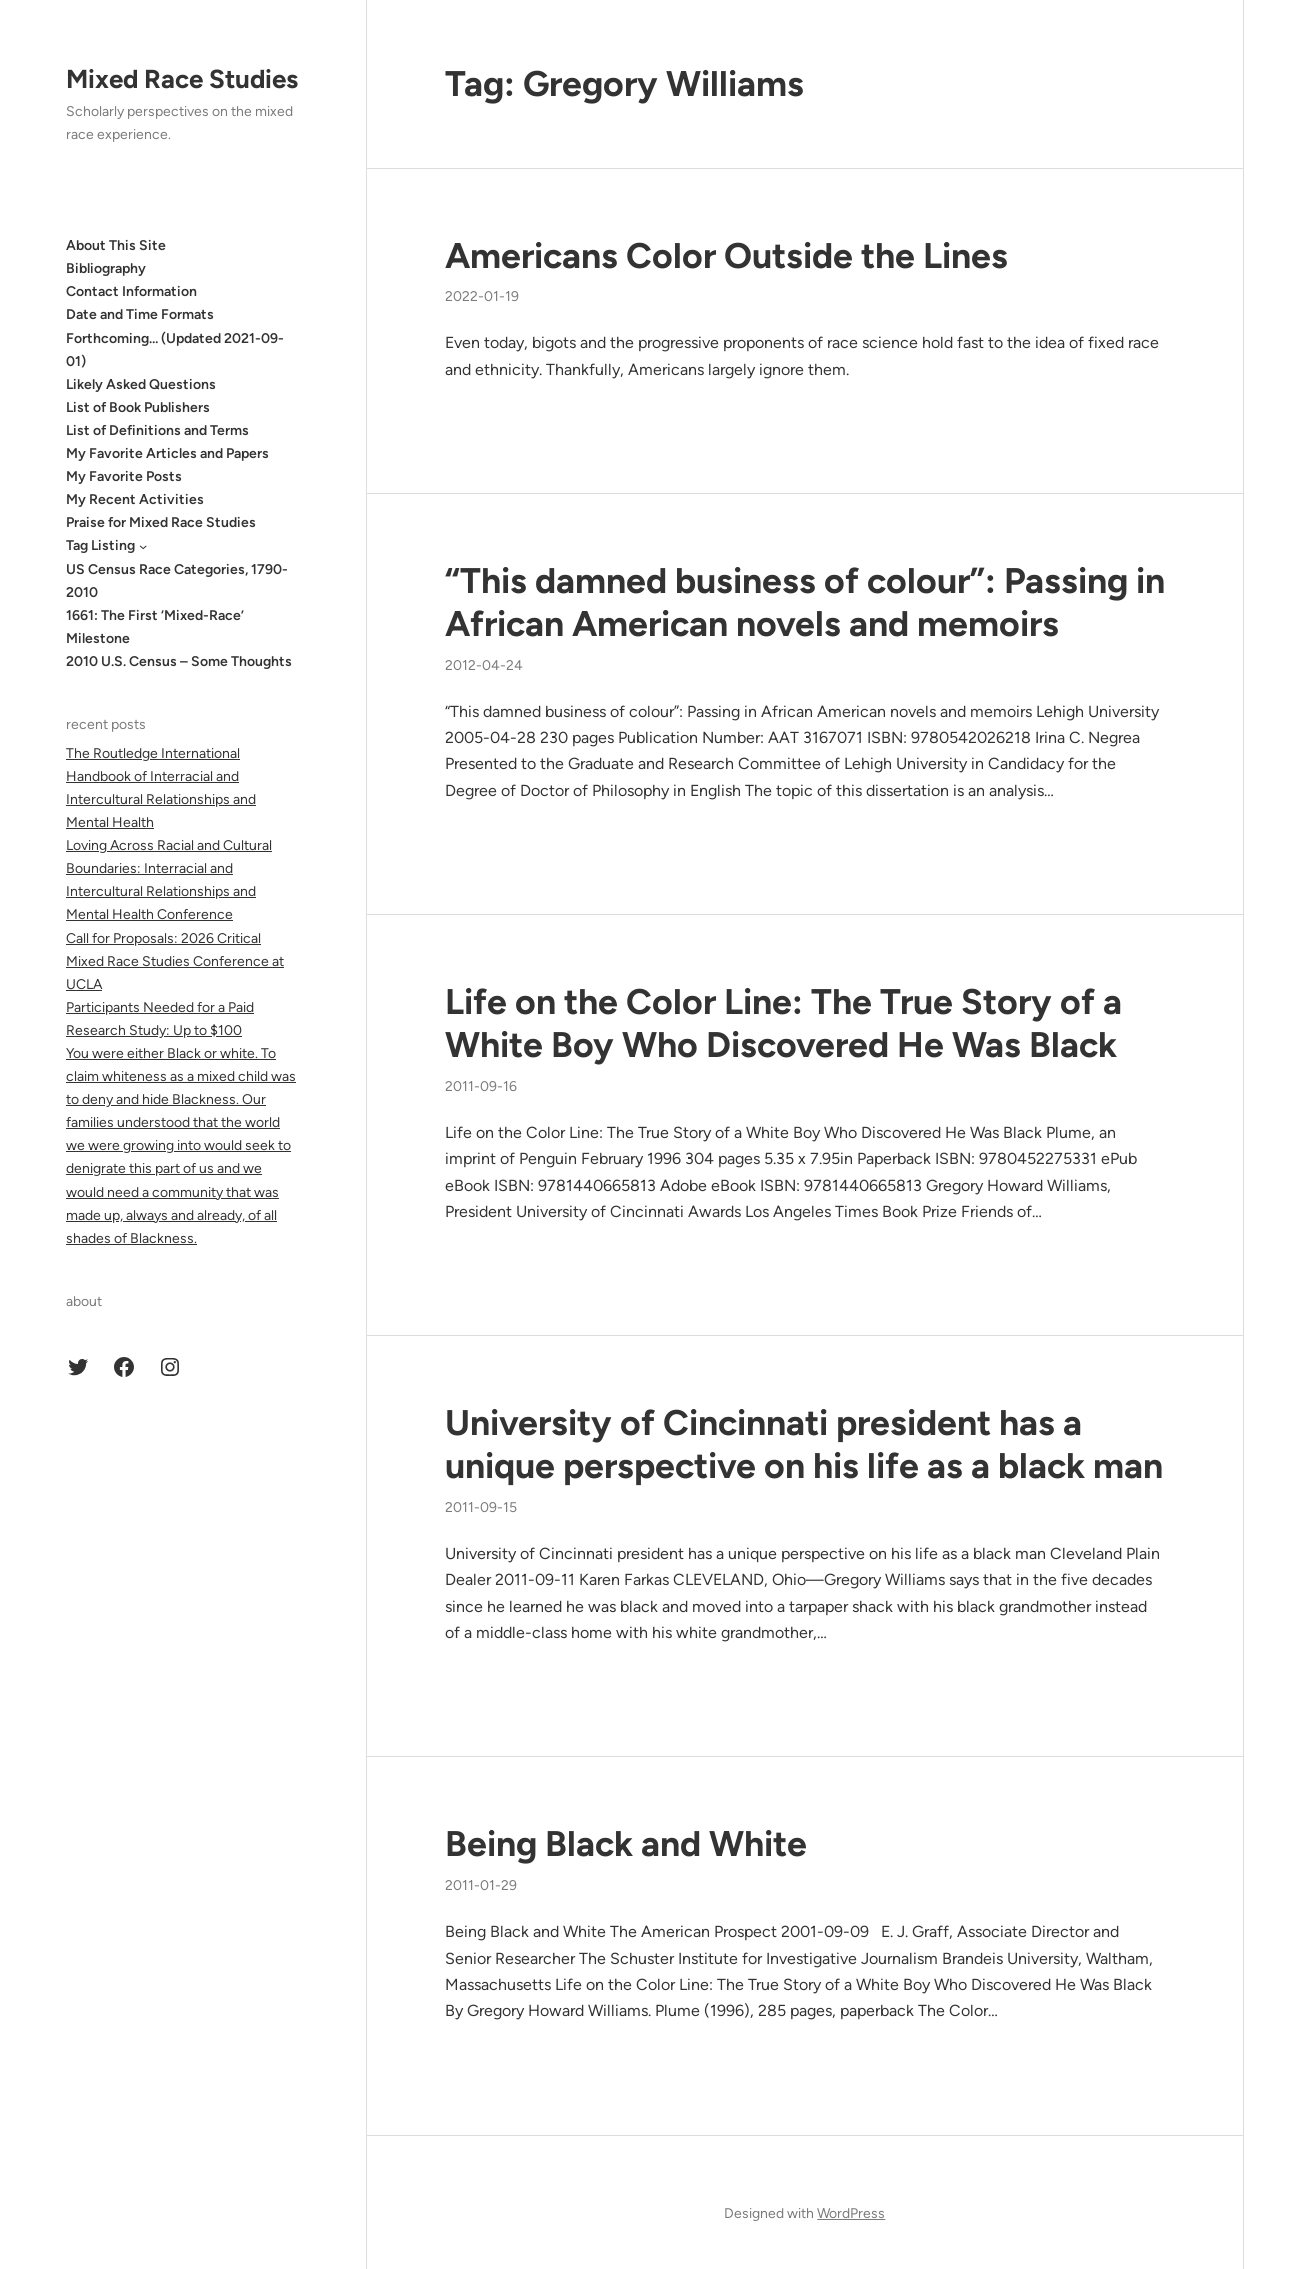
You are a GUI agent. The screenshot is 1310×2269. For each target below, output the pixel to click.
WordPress (851, 2213)
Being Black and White (626, 1844)
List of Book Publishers (138, 407)
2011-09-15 (481, 1507)
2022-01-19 (482, 296)
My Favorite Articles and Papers (167, 453)
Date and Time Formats (140, 314)
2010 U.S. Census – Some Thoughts (179, 661)
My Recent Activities (135, 499)
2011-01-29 (481, 1885)
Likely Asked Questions (141, 384)
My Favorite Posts (124, 476)
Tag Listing (100, 545)
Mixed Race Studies (182, 79)
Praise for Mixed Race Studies (161, 522)
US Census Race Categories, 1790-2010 (177, 581)
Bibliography (106, 268)
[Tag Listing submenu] (143, 546)
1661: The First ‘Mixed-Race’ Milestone (155, 627)
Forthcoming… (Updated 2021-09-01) (175, 350)
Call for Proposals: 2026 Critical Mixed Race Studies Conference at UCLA (175, 961)
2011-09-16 (481, 1086)
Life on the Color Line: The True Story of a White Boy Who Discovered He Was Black (783, 1023)
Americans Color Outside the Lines (726, 256)
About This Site (116, 245)
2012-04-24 (484, 665)
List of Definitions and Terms (157, 430)
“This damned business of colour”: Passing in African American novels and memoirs (805, 602)
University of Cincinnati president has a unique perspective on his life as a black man (804, 1444)
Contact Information (131, 291)
